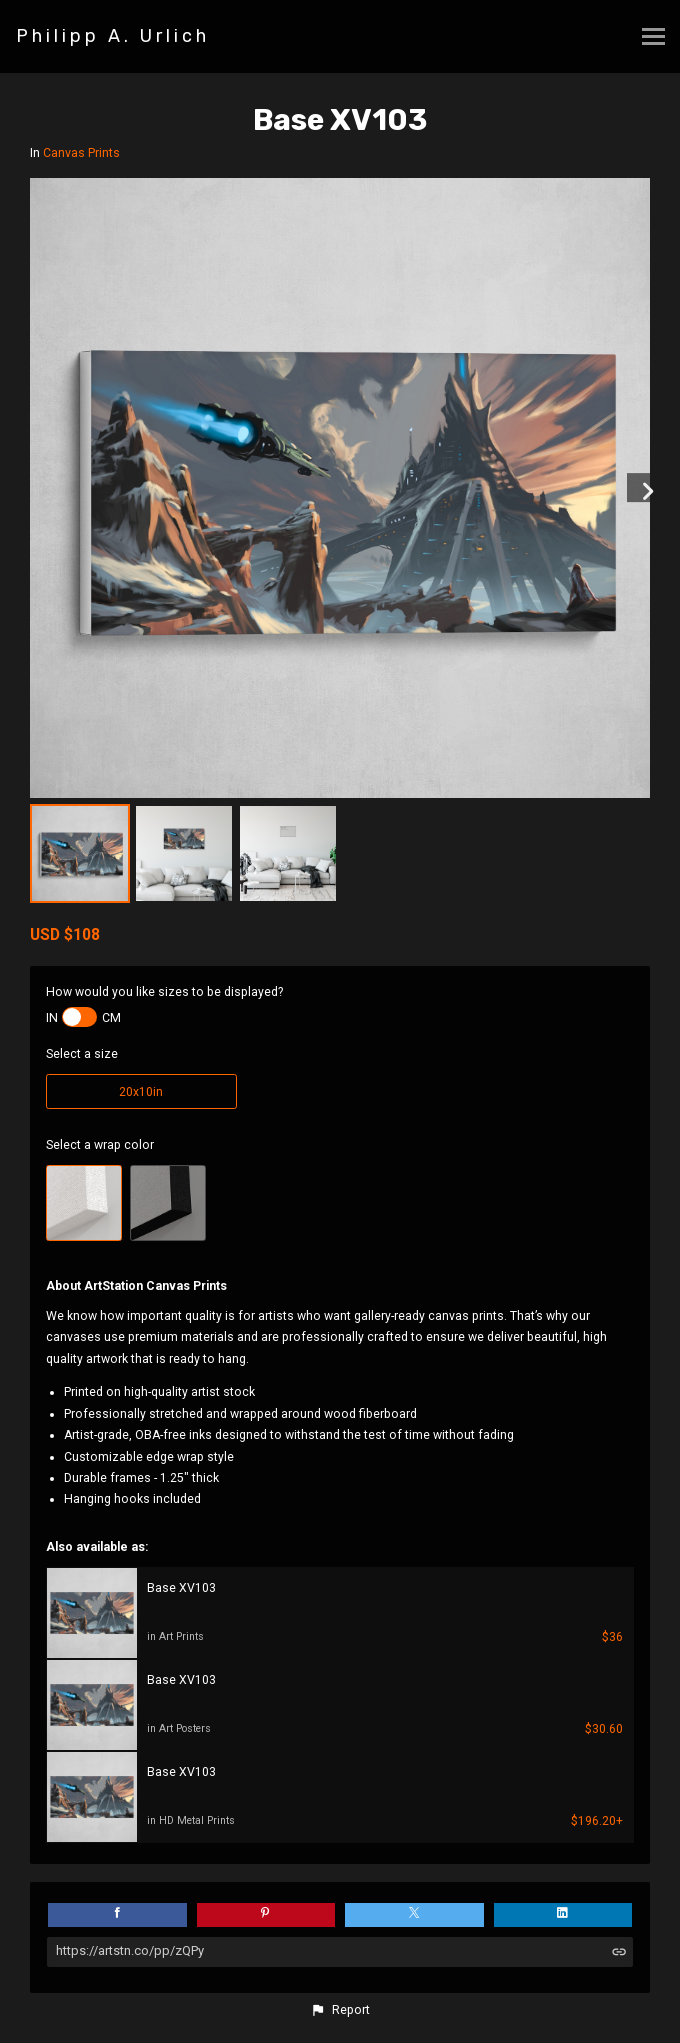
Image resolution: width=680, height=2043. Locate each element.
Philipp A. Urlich (113, 36)
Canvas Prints (81, 153)
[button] (340, 2010)
